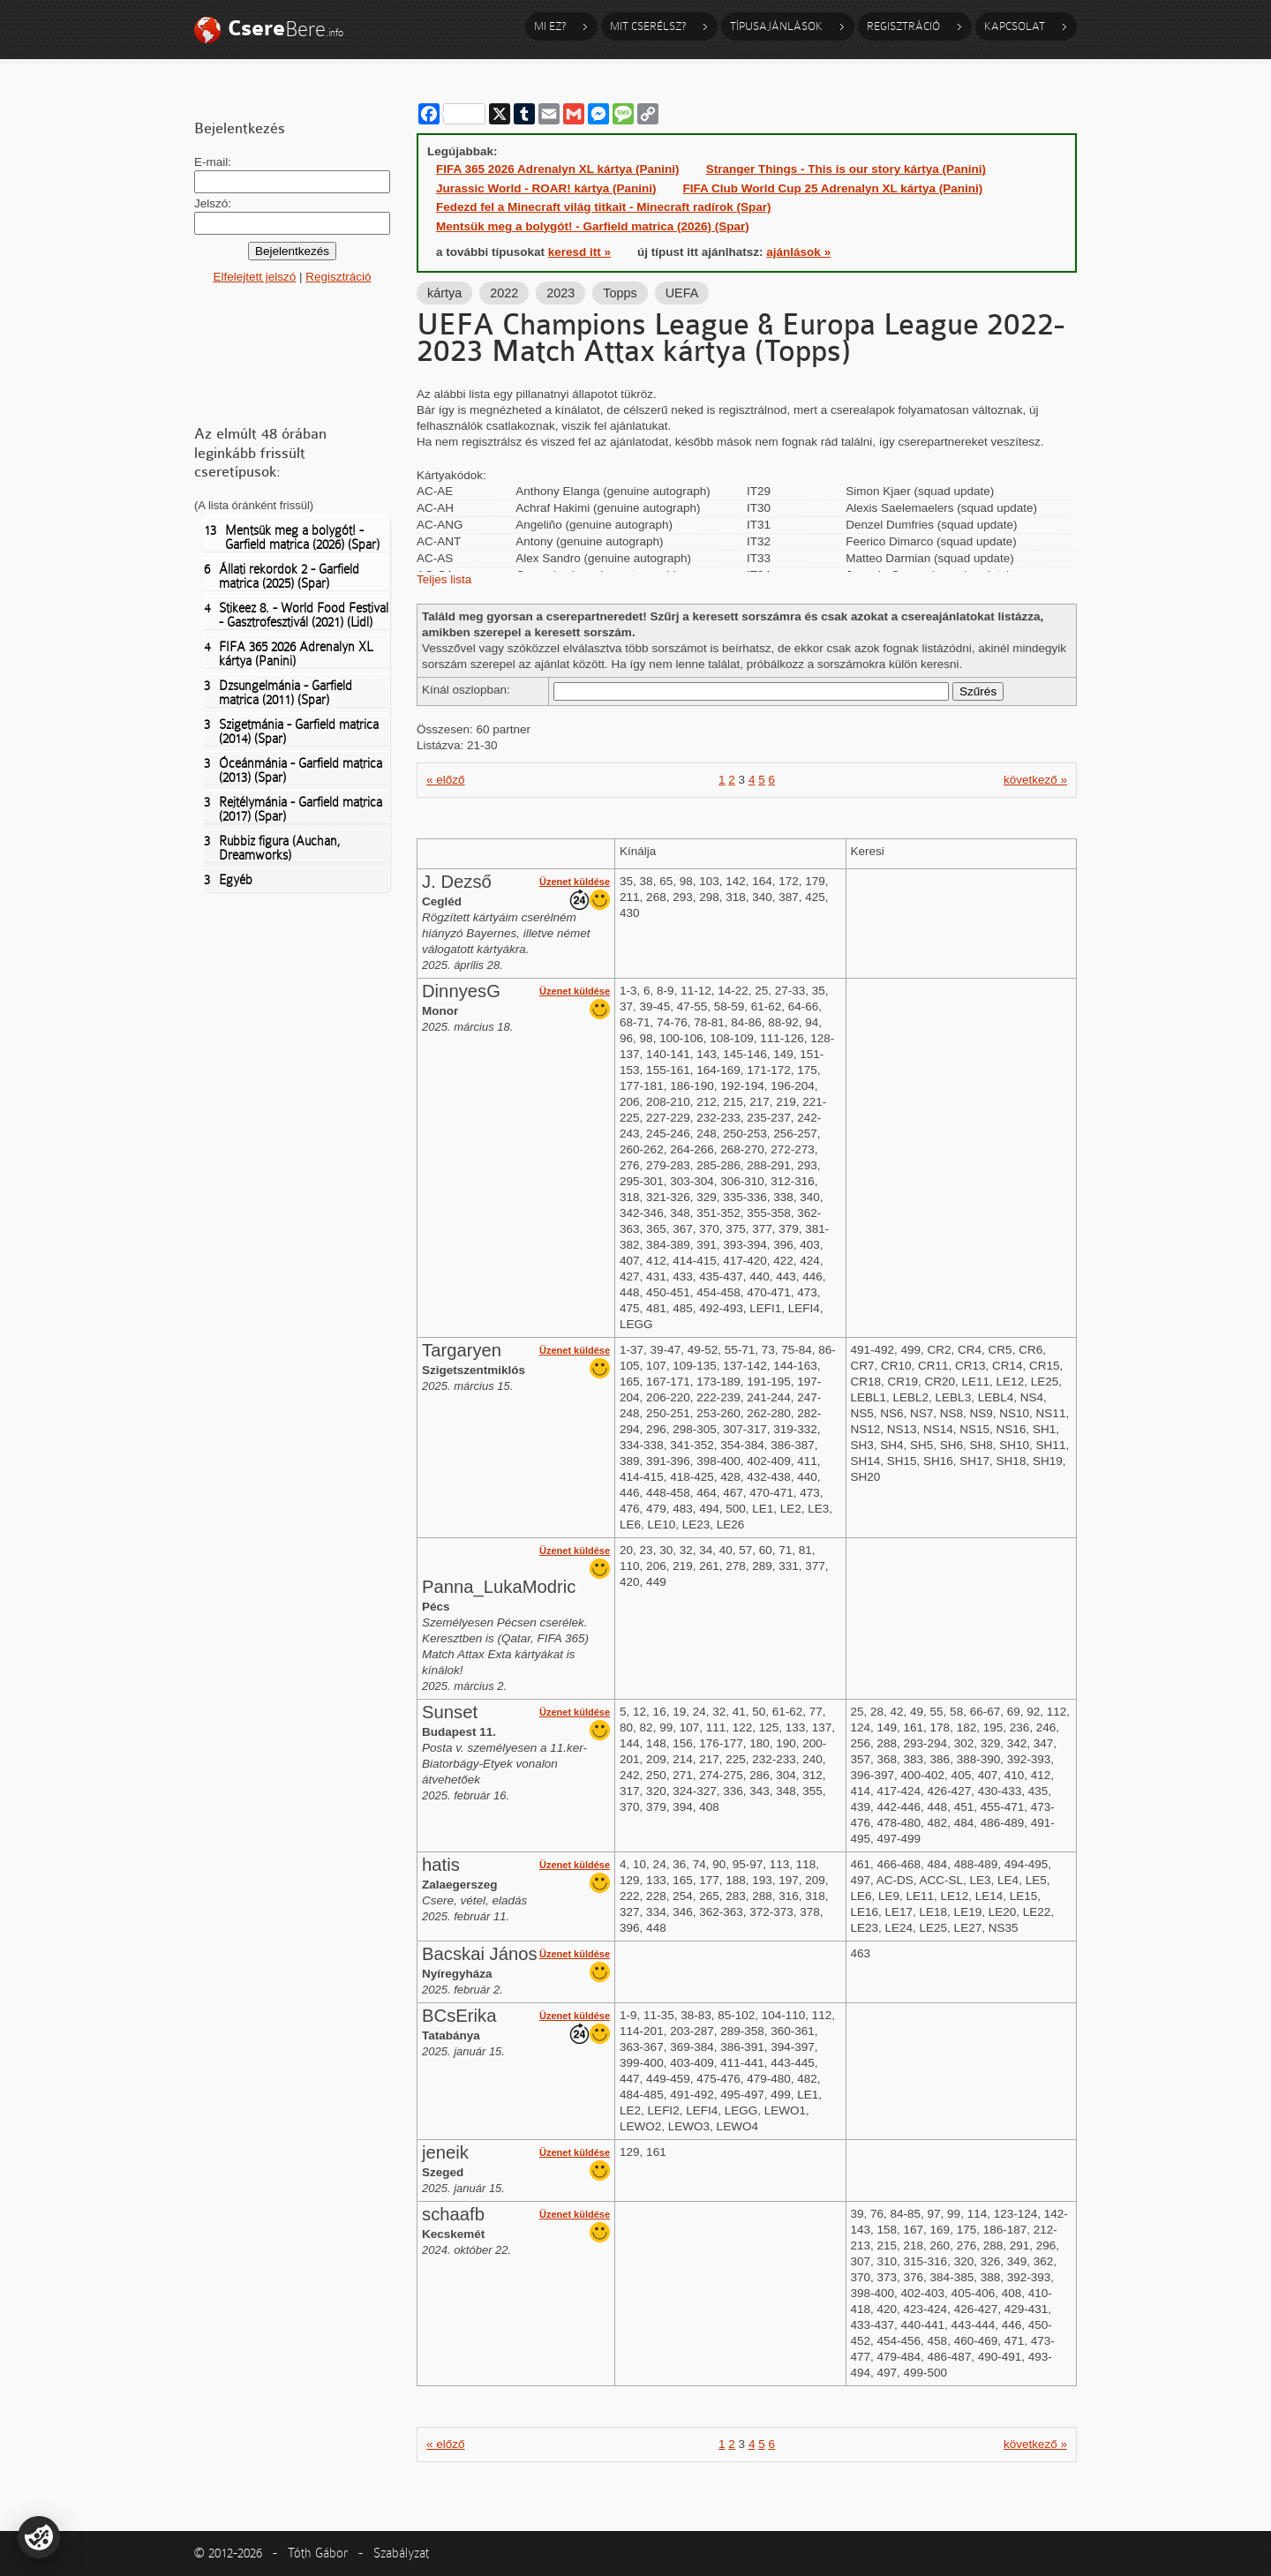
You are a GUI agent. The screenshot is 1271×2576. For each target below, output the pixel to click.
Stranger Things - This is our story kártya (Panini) (846, 169)
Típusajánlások (776, 26)
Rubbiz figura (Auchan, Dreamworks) (272, 848)
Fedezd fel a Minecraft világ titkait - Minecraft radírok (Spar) (603, 207)
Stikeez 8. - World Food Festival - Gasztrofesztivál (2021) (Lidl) (296, 615)
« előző (445, 779)
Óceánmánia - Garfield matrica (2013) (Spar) (293, 770)
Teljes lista (444, 579)
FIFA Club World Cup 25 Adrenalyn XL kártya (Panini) (833, 188)
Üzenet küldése (574, 881)
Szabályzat (401, 2553)
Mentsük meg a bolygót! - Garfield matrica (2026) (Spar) (292, 537)
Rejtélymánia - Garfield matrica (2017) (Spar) (293, 809)
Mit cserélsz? (648, 26)
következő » (1035, 779)
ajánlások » (798, 252)
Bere (285, 29)
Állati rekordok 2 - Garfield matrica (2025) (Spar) (281, 576)
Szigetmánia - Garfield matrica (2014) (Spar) (291, 731)
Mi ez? (550, 26)
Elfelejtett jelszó (254, 276)
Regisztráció (903, 26)
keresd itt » (579, 252)
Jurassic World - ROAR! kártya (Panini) (546, 188)
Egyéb (228, 880)
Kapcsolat (1014, 26)
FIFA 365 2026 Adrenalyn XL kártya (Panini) (288, 654)
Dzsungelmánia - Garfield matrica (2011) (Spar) (278, 693)
